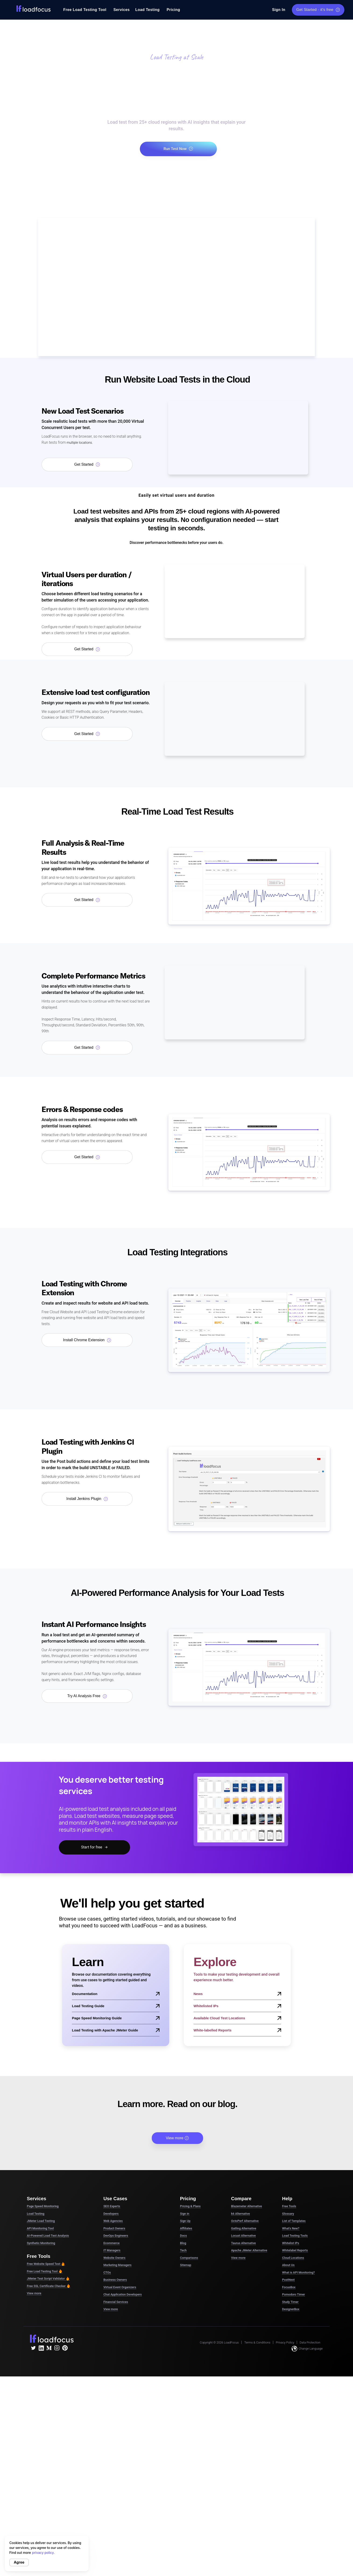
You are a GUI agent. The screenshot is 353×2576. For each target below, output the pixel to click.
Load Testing (147, 10)
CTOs (107, 2272)
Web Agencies (113, 2221)
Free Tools (289, 2206)
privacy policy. (43, 2553)
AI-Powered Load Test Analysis (48, 2235)
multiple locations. (81, 442)
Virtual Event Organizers (119, 2287)
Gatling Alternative (243, 2228)
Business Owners (115, 2279)
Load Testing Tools (295, 2235)
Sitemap (185, 2265)
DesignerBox (290, 2309)
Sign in (184, 2213)
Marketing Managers (117, 2265)
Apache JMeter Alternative (249, 2250)
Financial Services (115, 2302)
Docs (183, 2235)
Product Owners (114, 2228)
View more (177, 2138)
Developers (111, 2213)
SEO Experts (111, 2206)
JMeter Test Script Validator (48, 2278)
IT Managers (111, 2250)
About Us (288, 2265)
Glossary (288, 2213)
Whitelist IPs (290, 2243)
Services (121, 10)
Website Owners (114, 2257)
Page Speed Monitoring (43, 2206)
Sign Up (185, 2221)
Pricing (173, 10)
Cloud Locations (293, 2257)
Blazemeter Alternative (246, 2206)
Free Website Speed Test (46, 2264)
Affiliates (186, 2228)
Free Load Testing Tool (84, 10)
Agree (19, 2562)
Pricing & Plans (190, 2206)
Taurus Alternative (243, 2243)
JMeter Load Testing (41, 2221)
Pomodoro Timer (293, 2294)
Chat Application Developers (122, 2294)
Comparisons (189, 2257)
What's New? (290, 2228)
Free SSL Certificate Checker (48, 2286)
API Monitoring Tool (40, 2228)
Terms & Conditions (257, 2342)
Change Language (307, 2348)
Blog (183, 2243)
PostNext (288, 2279)
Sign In (278, 10)
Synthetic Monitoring (41, 2243)
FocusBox (288, 2287)
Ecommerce (111, 2243)
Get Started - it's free (318, 10)
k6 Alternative (240, 2213)
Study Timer (290, 2302)
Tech (183, 2250)
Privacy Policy (285, 2342)
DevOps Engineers (115, 2235)
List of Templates (294, 2221)
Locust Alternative (243, 2235)
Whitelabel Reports (295, 2250)
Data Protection (310, 2342)
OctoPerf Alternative (245, 2221)
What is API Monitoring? (298, 2272)
